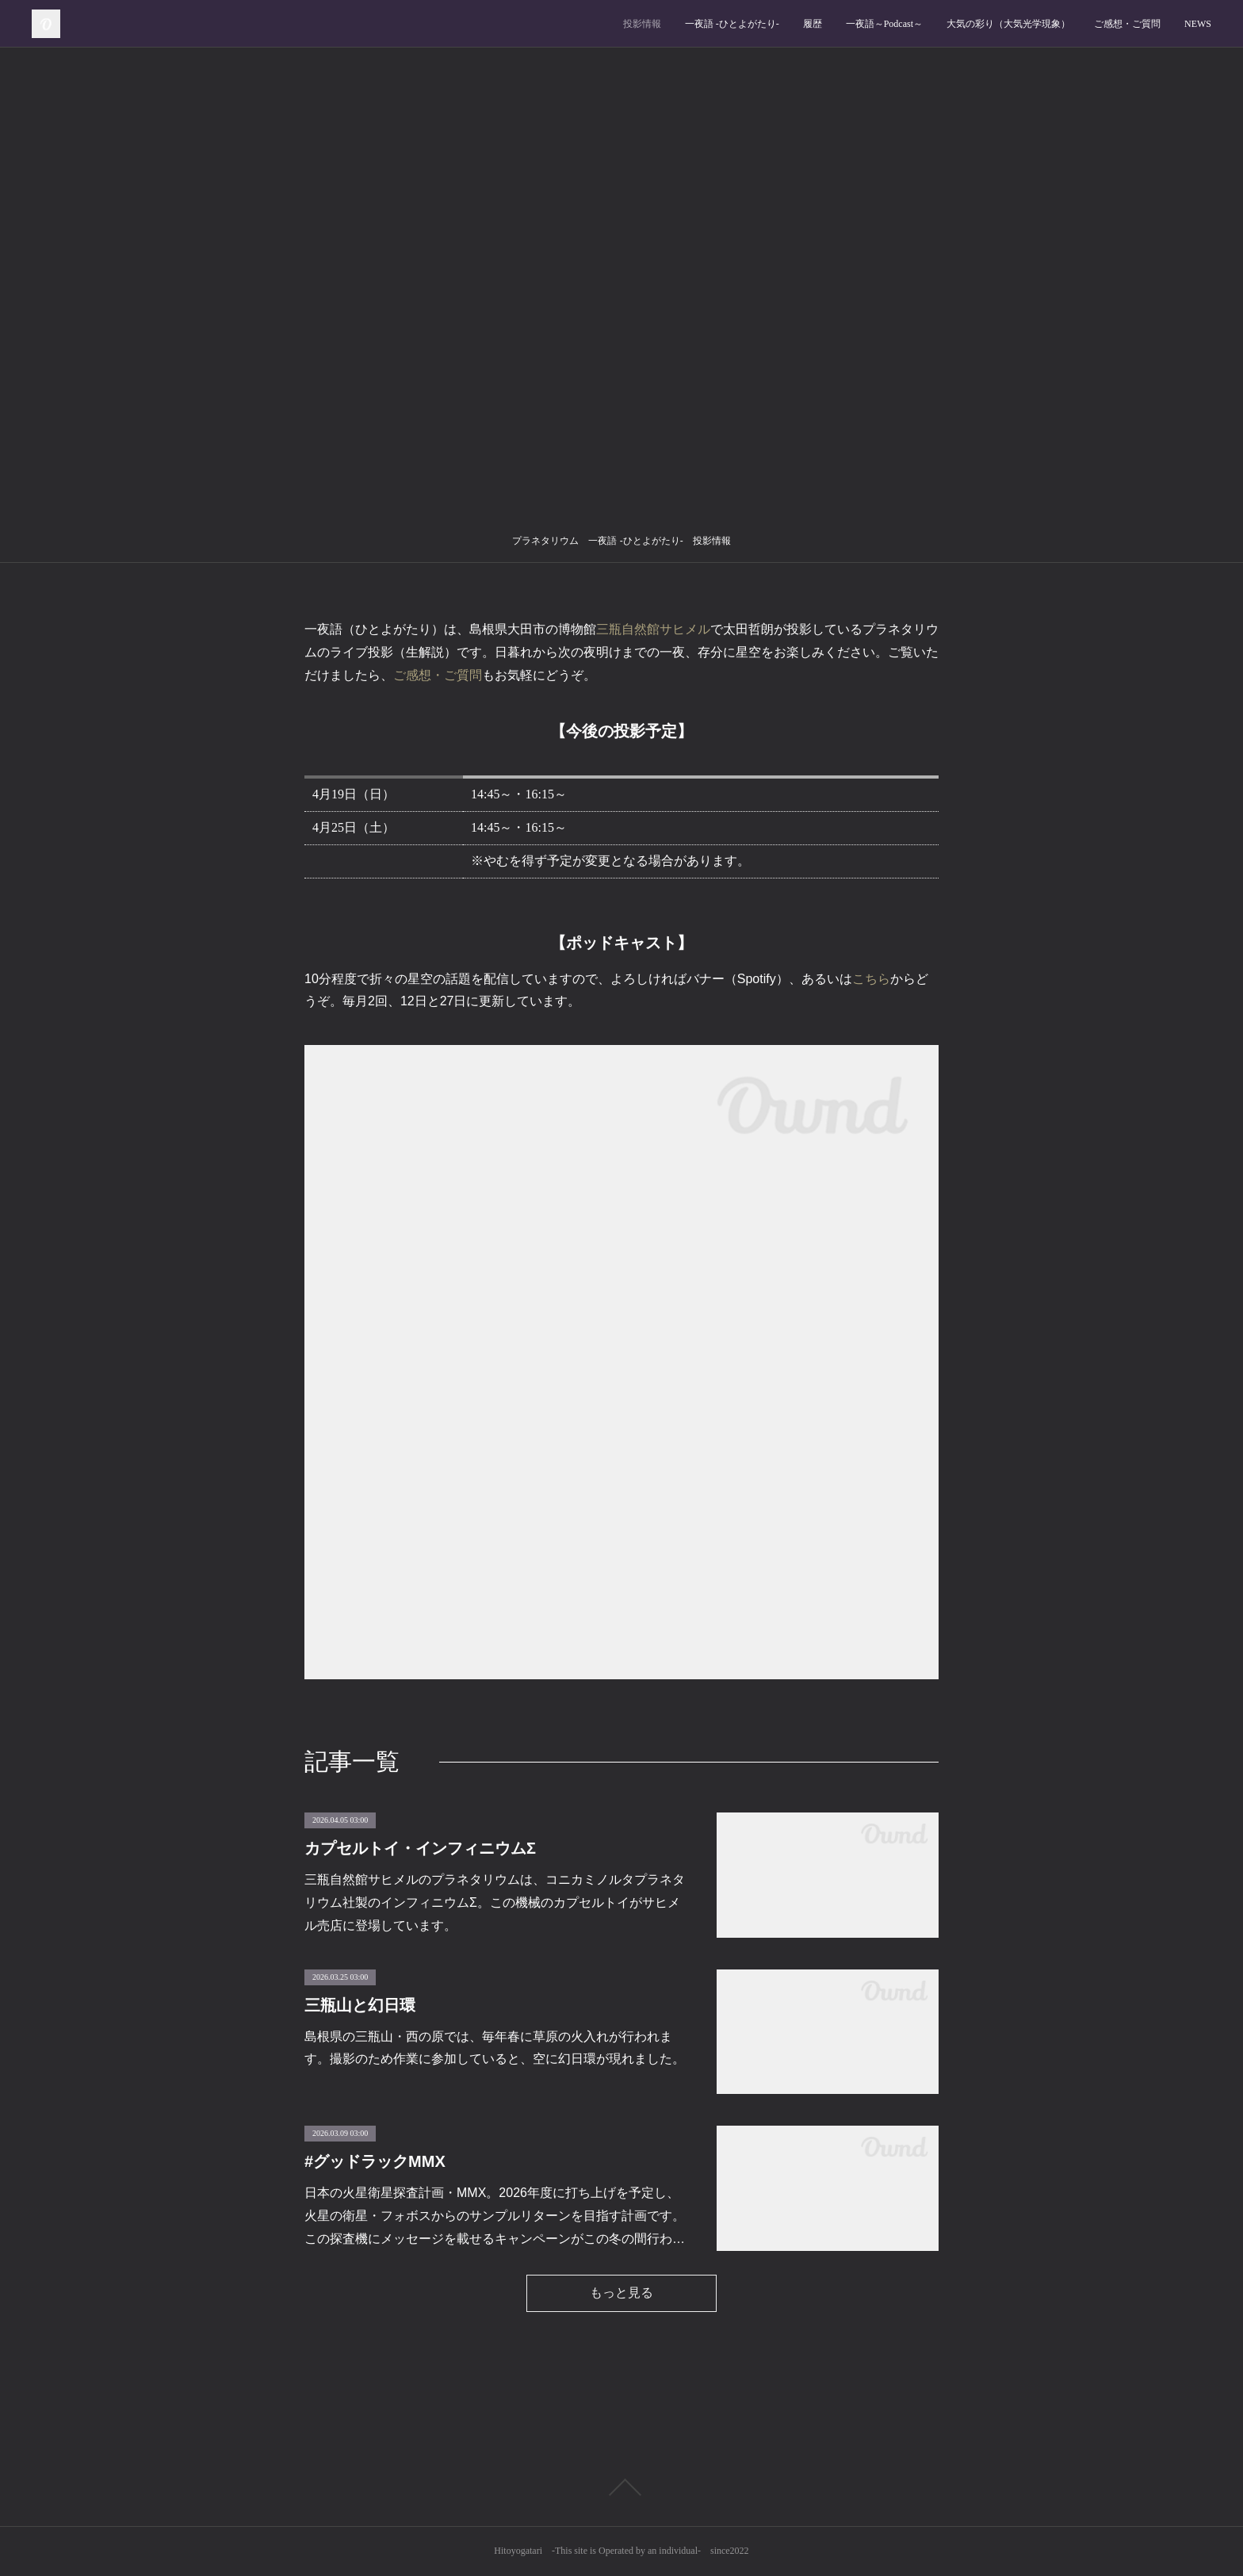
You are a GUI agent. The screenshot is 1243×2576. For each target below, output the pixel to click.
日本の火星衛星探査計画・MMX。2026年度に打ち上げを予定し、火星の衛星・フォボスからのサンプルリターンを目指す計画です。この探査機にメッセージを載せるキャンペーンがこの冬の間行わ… (494, 2215)
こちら (871, 979)
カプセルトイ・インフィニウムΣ (420, 1848)
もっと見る (621, 2292)
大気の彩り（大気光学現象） (1008, 23)
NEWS (1197, 23)
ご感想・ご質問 (1127, 23)
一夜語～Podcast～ (884, 23)
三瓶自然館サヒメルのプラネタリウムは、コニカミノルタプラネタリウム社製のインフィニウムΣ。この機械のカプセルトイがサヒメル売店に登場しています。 (494, 1902)
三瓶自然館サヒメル (653, 629)
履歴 (812, 23)
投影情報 (642, 23)
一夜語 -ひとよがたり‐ (732, 23)
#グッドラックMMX (375, 2161)
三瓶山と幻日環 (359, 2005)
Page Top (621, 2487)
